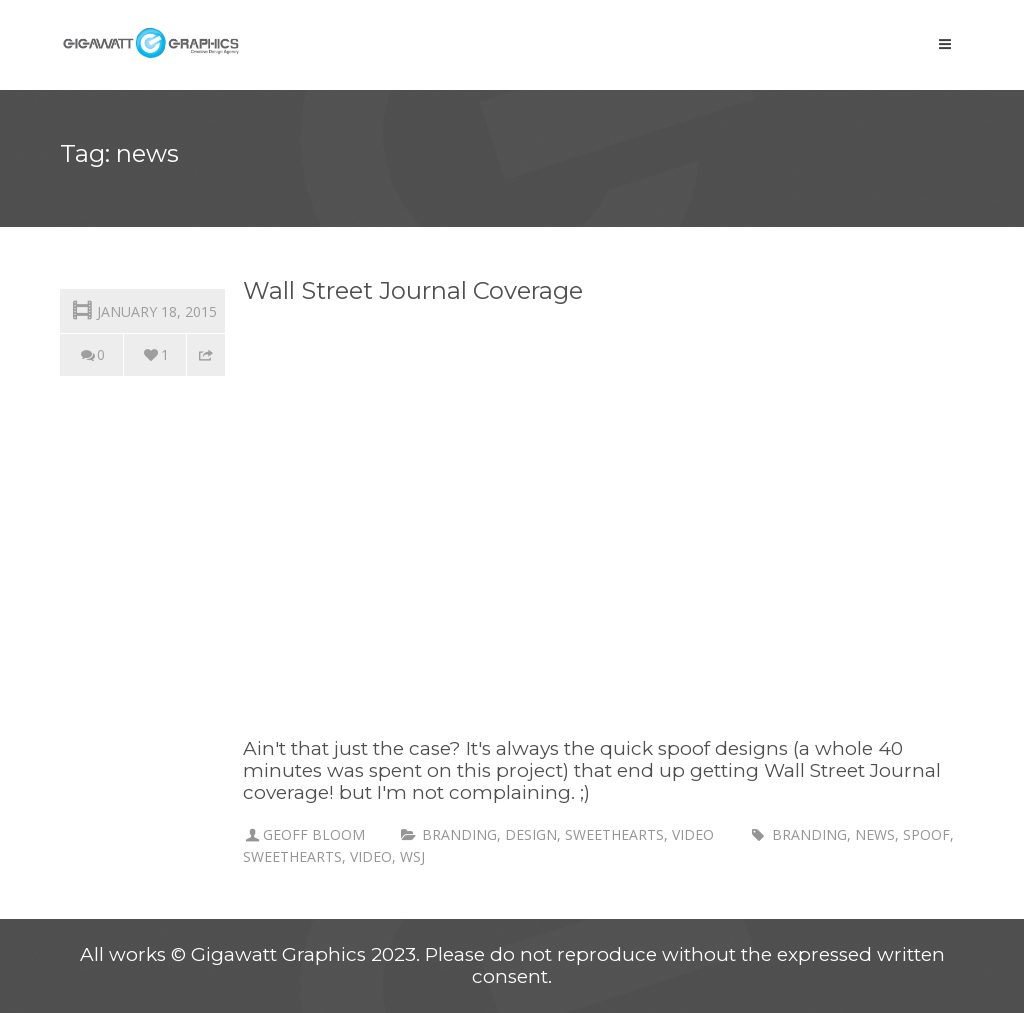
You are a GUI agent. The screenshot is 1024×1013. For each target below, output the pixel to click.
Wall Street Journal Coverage (413, 290)
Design (531, 834)
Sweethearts (614, 834)
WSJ (412, 856)
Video (693, 834)
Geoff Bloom (314, 834)
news (875, 834)
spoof (926, 834)
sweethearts (292, 856)
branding (459, 834)
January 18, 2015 (143, 309)
